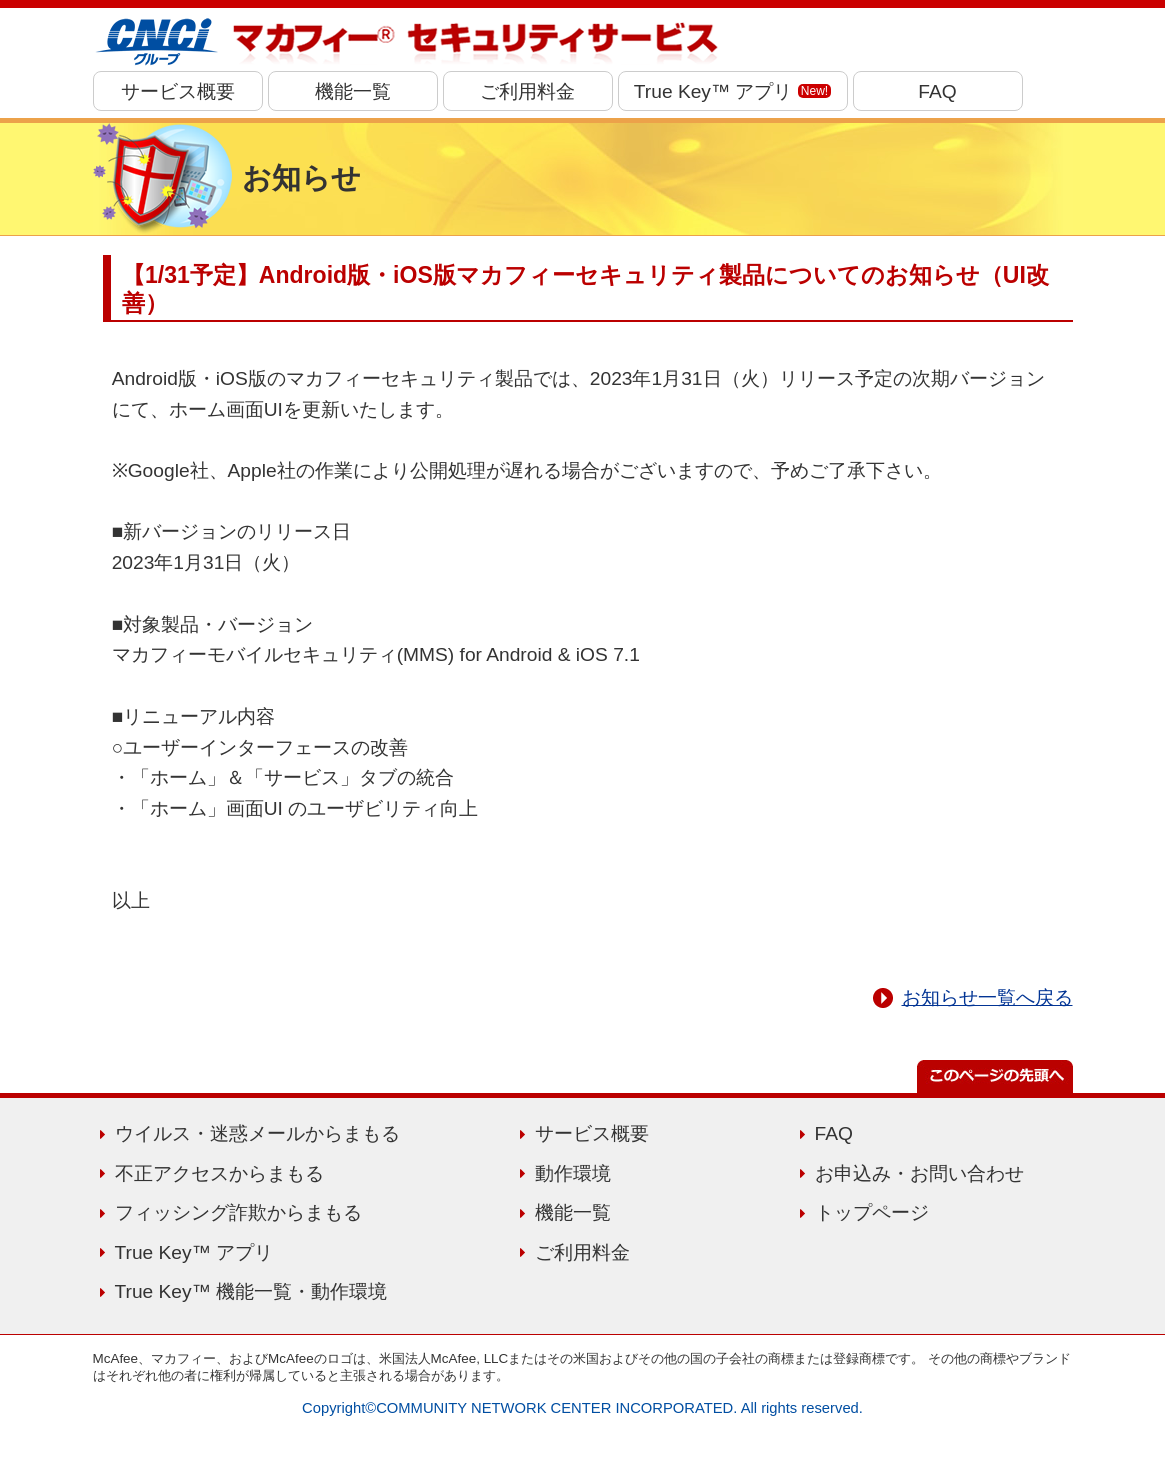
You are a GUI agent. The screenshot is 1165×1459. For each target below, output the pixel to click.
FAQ (937, 91)
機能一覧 (353, 91)
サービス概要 (178, 91)
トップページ (872, 1212)
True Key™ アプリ (732, 91)
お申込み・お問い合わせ (919, 1173)
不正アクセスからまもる (219, 1173)
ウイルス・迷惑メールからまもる (257, 1133)
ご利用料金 (527, 91)
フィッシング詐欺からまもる (238, 1212)
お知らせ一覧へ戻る (987, 997)
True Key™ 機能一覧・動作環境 (251, 1291)
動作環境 (573, 1173)
